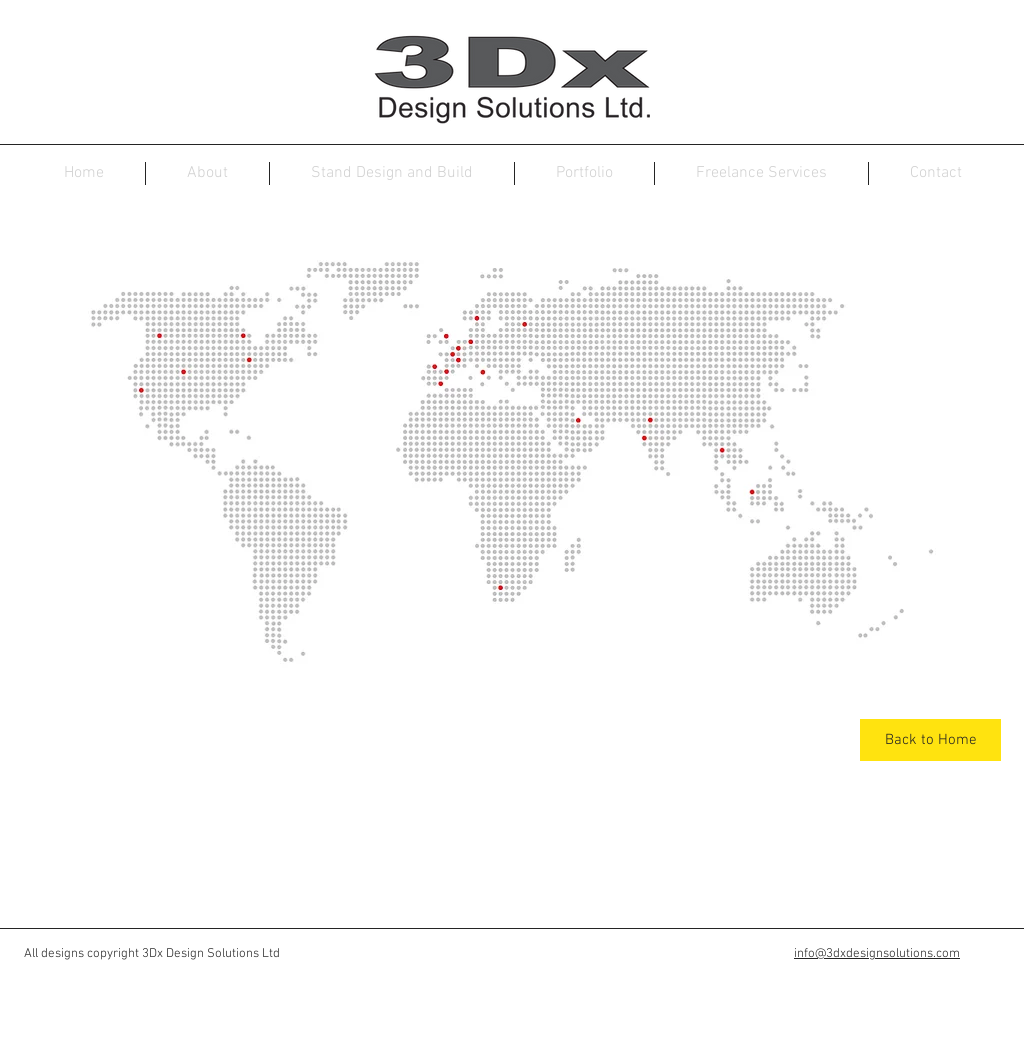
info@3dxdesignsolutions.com (877, 954)
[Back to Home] (930, 740)
